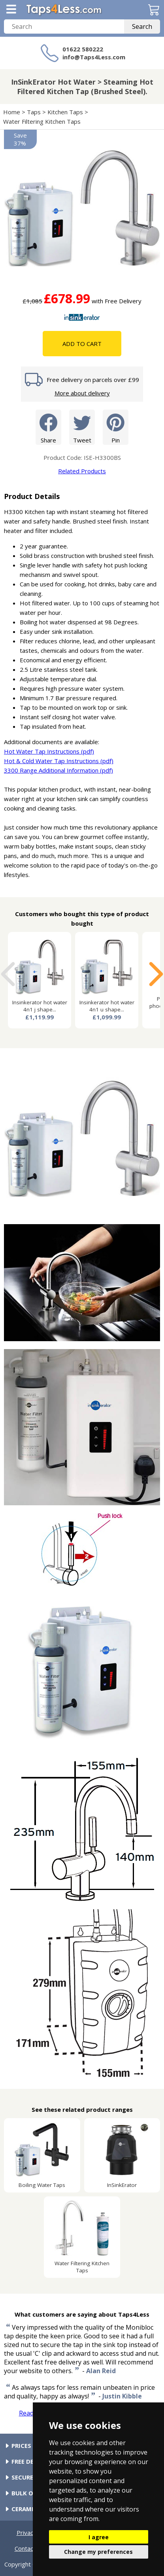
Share (48, 427)
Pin (115, 427)
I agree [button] (99, 2537)
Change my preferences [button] (98, 2551)
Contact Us (30, 2548)
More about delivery (82, 393)
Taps (34, 112)
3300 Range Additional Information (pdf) (58, 770)
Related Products (82, 471)
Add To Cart (82, 344)
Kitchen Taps (65, 112)
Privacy (26, 2532)
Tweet (82, 427)
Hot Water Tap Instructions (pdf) (49, 751)
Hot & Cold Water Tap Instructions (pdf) (58, 761)
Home (11, 112)
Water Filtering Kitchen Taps (42, 121)
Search (142, 26)
